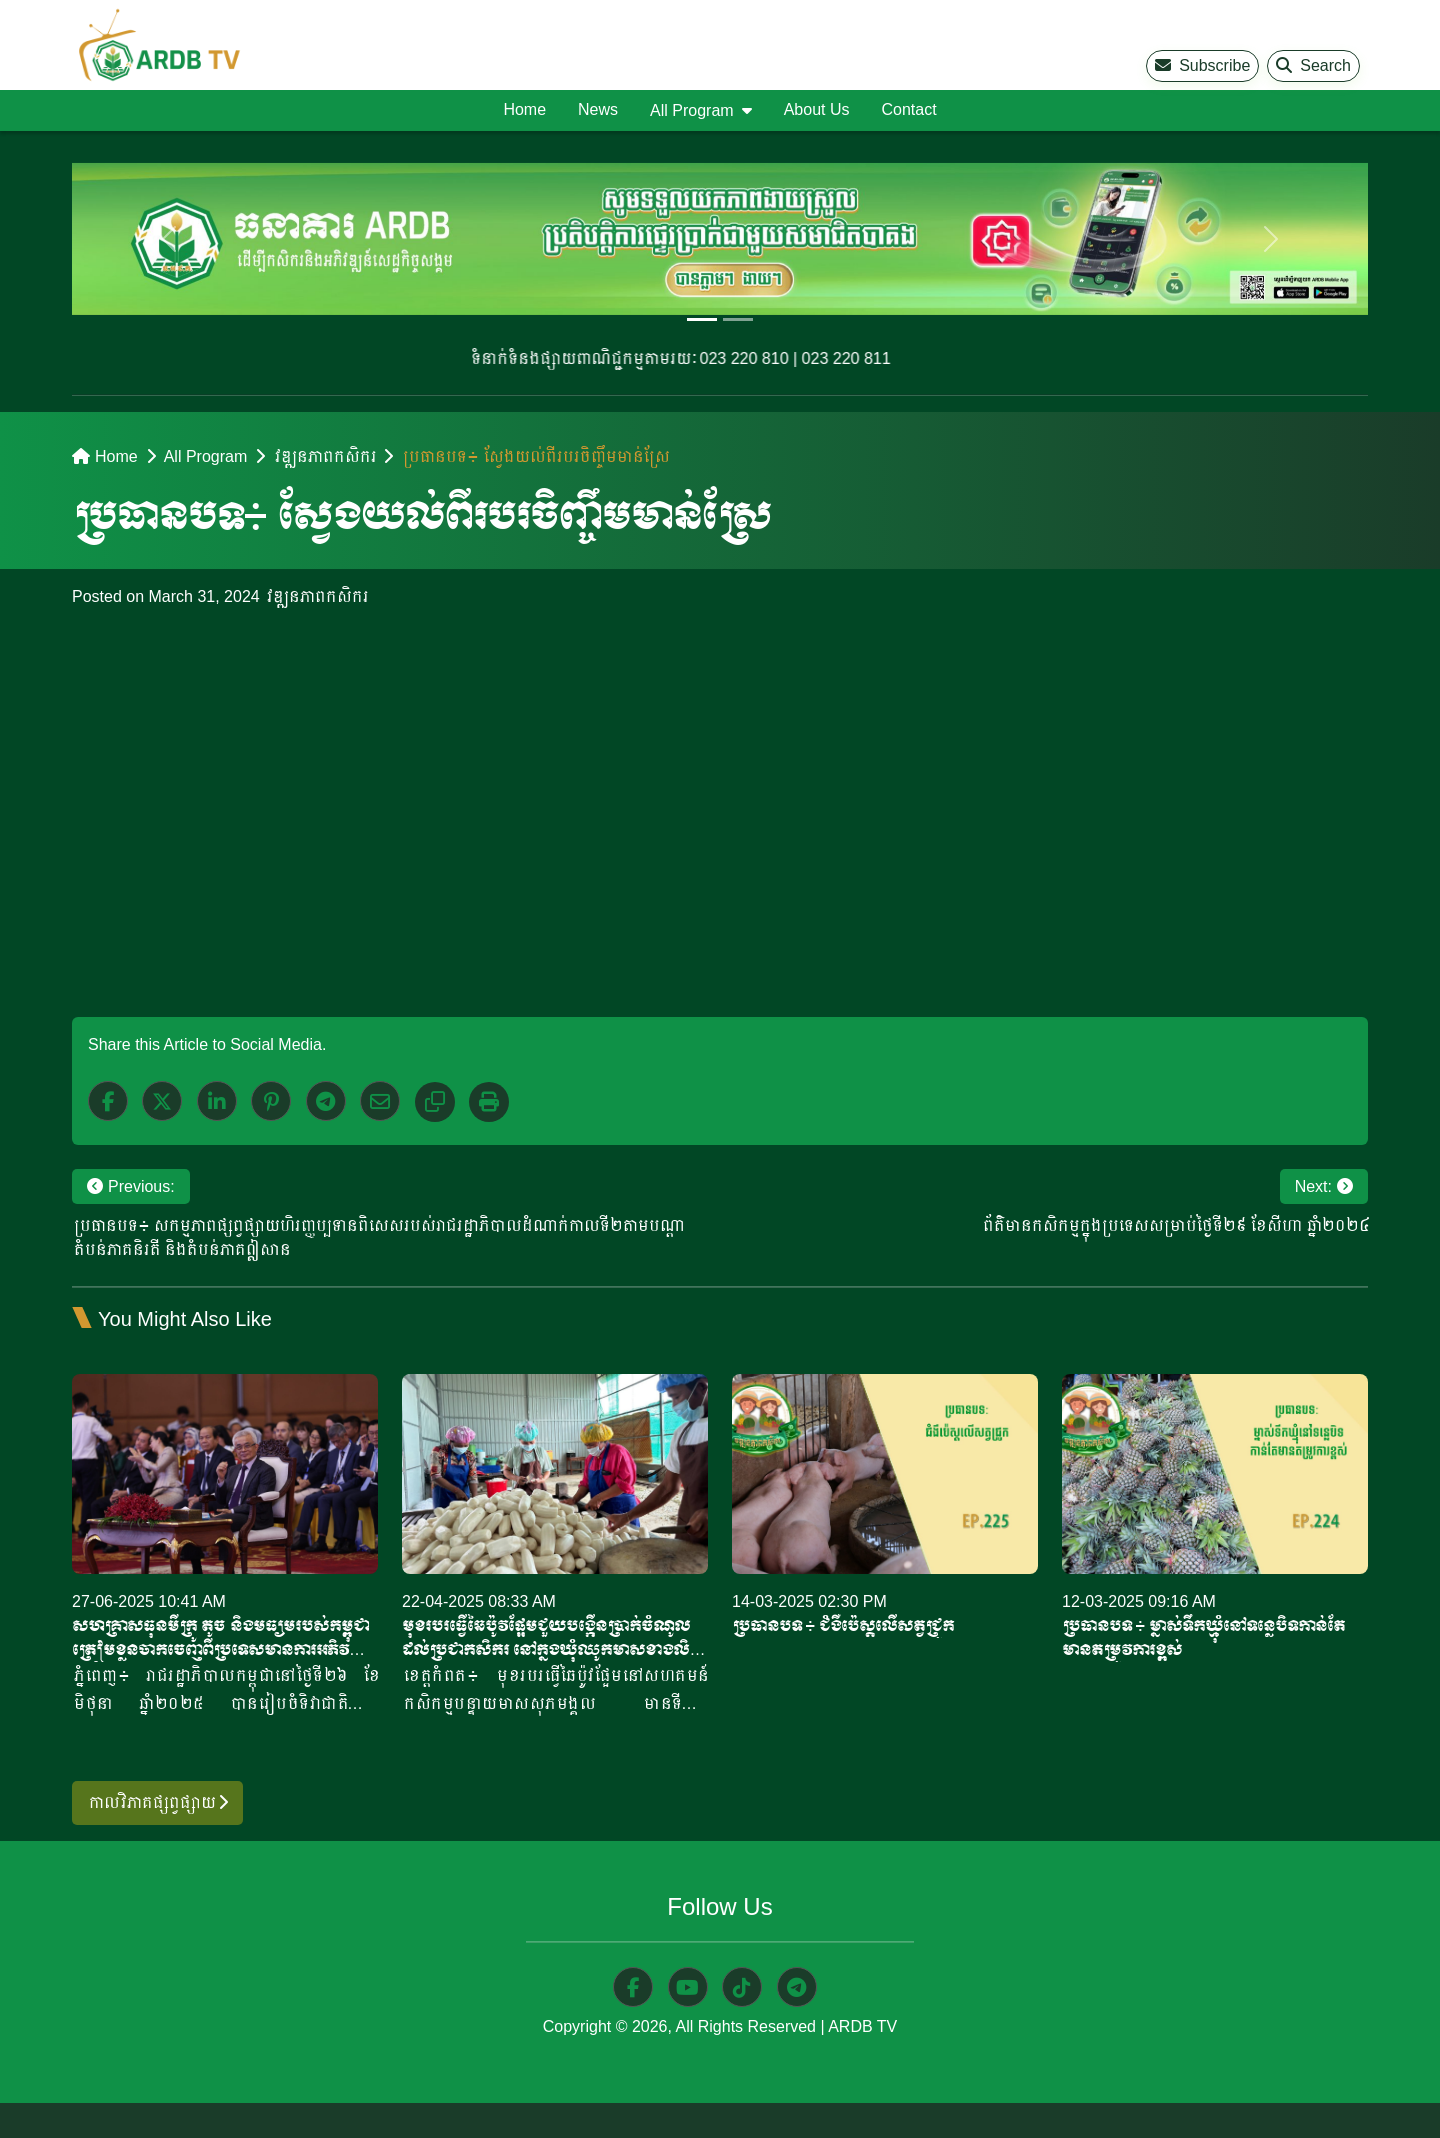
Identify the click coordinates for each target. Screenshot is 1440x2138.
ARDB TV (862, 2026)
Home (524, 109)
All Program (206, 456)
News (598, 109)
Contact (908, 109)
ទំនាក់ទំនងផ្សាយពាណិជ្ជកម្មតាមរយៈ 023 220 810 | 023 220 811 (686, 358)
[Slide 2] (738, 319)
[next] (1271, 239)
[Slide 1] (702, 319)
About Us (817, 109)
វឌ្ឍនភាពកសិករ (324, 456)
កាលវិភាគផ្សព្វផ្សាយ (157, 1802)
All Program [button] (692, 110)
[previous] (169, 239)
